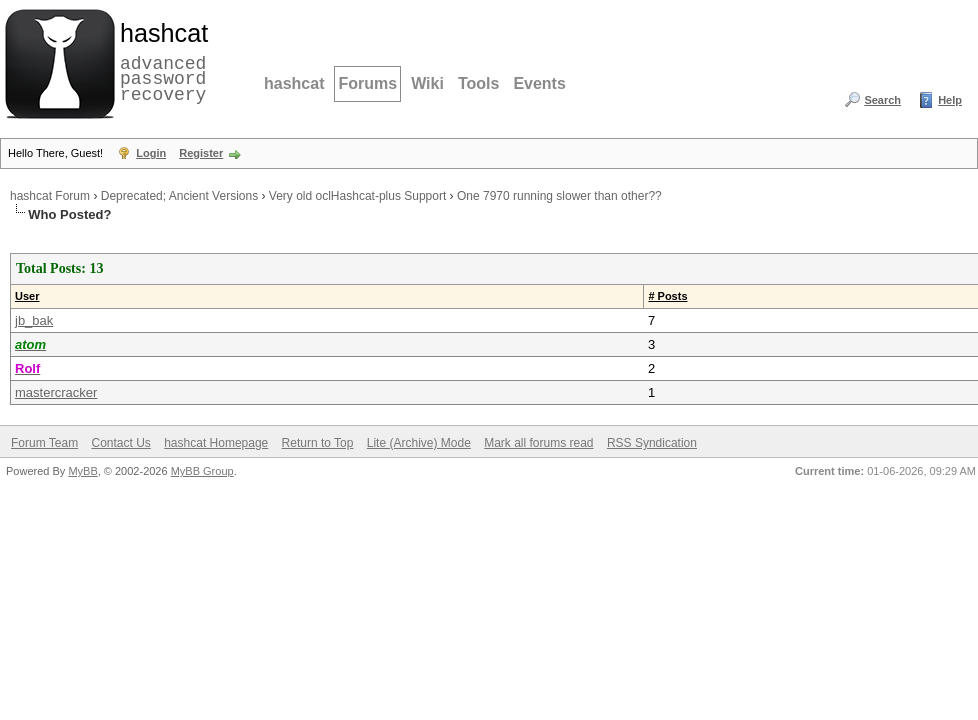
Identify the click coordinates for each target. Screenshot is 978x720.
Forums (367, 83)
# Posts (667, 296)
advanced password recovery (160, 61)
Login (151, 153)
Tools (478, 83)
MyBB (82, 471)
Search (882, 100)
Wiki (427, 83)
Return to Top (318, 443)
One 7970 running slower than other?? (559, 196)
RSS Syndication (652, 443)
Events (539, 83)
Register (201, 153)
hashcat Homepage (216, 443)
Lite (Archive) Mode (419, 443)
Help (950, 100)
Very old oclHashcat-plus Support (357, 196)
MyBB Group (202, 471)
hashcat (294, 83)
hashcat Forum (50, 196)
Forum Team (44, 443)
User (27, 296)
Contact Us (120, 443)
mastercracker (56, 392)
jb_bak (34, 320)
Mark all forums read (538, 443)
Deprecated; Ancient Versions (179, 196)
